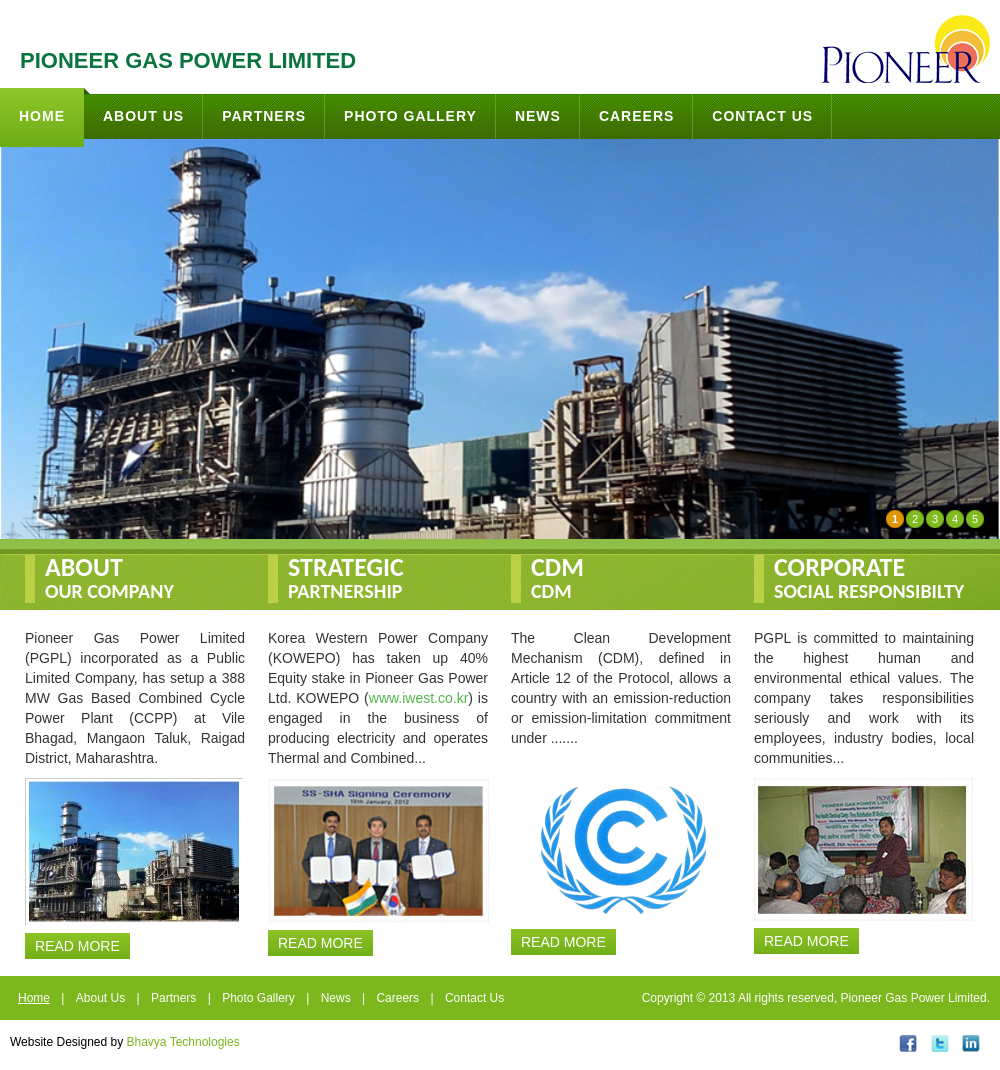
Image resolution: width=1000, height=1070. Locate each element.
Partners (264, 116)
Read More (77, 946)
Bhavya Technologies (183, 1042)
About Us (143, 116)
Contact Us (762, 116)
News (538, 116)
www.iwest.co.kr (419, 698)
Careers (636, 116)
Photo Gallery (410, 116)
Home (51, 106)
